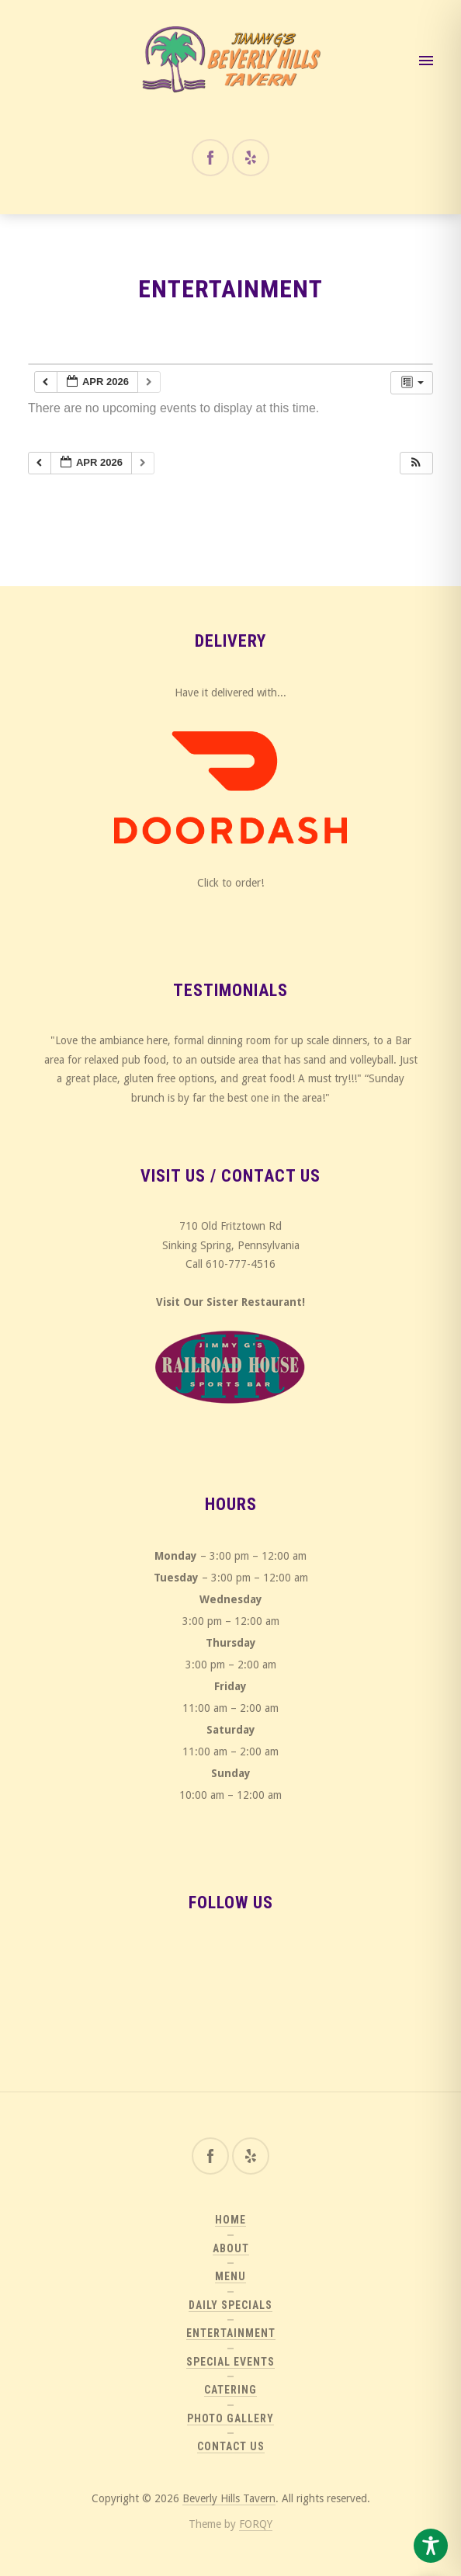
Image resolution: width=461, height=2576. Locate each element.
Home (230, 2219)
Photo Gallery (230, 2418)
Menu (230, 2276)
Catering (230, 2389)
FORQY (255, 2524)
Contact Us (231, 2446)
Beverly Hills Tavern (229, 2498)
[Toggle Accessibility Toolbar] (430, 2545)
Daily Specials (230, 2305)
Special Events (230, 2362)
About (231, 2248)
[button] (416, 463)
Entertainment (231, 2333)
